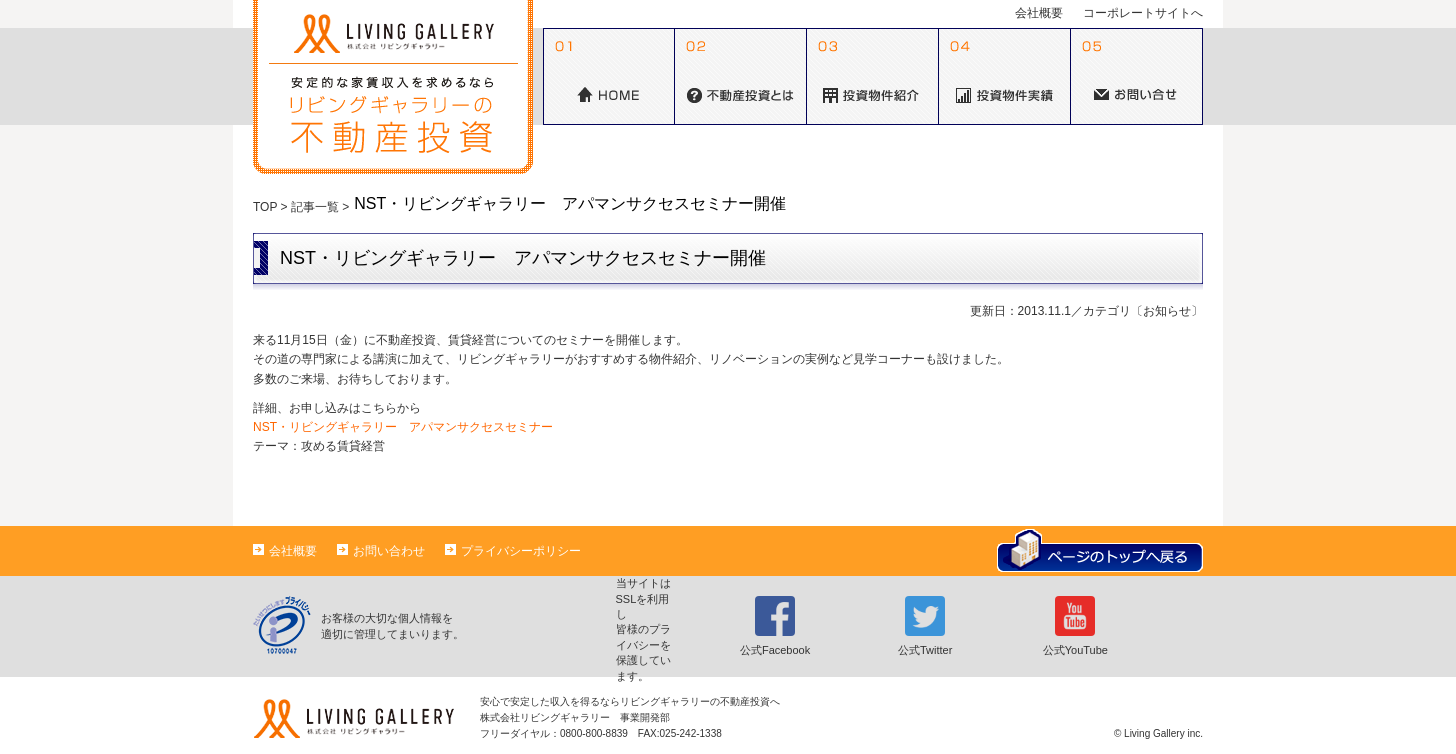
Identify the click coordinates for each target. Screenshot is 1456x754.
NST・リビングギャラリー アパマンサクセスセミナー (403, 427)
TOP (265, 207)
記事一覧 (315, 207)
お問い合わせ (381, 551)
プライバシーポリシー (513, 551)
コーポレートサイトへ (1143, 13)
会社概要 (1039, 13)
